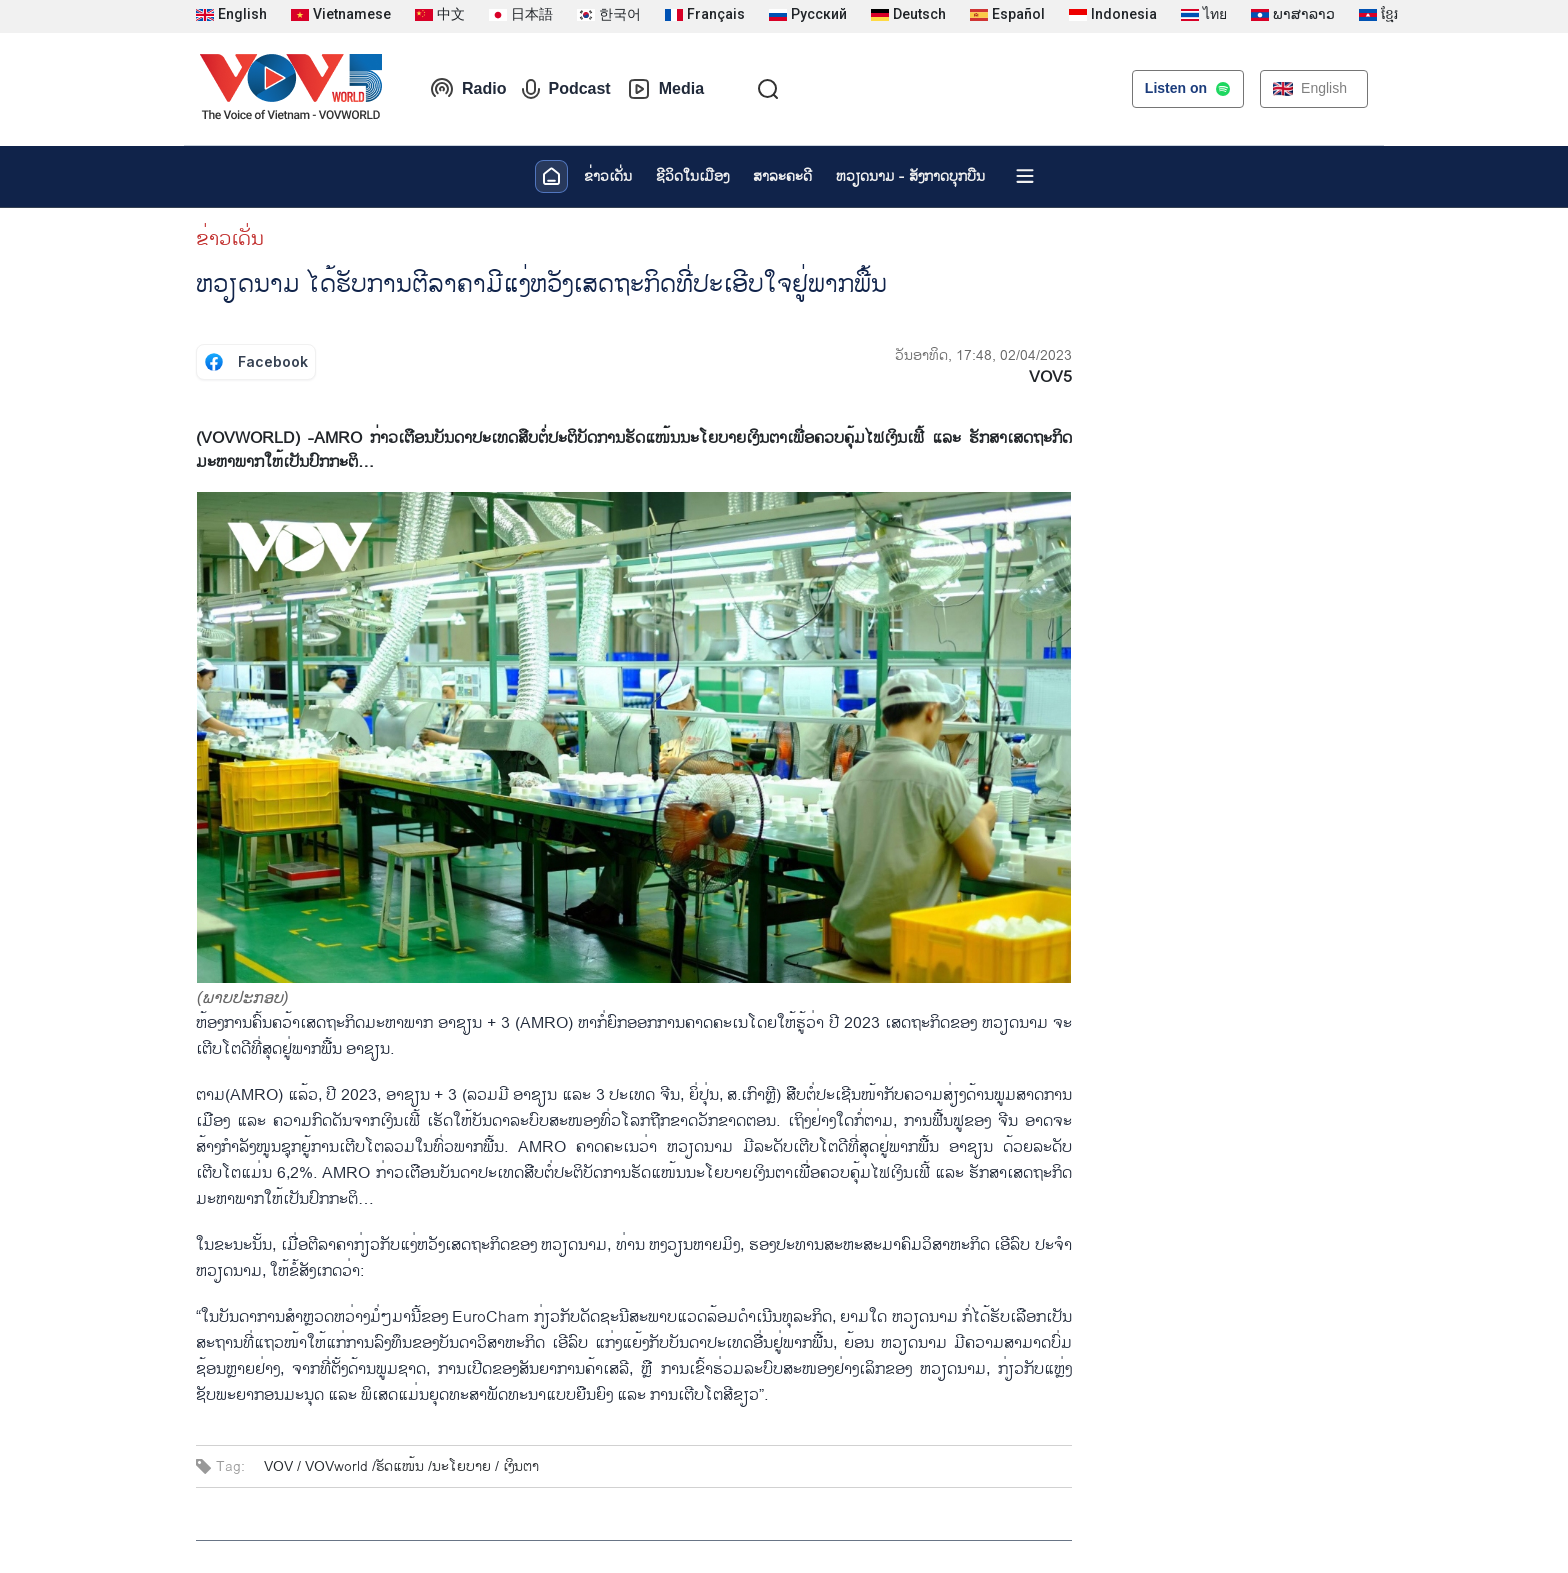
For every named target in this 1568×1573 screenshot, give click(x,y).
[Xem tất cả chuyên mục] (1025, 176)
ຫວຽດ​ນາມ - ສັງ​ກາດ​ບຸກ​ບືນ (910, 176)
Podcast (566, 89)
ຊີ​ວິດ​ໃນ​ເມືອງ (692, 176)
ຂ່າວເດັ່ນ (608, 176)
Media (665, 89)
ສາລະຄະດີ (782, 176)
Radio (468, 89)
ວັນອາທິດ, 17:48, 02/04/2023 (983, 355)
